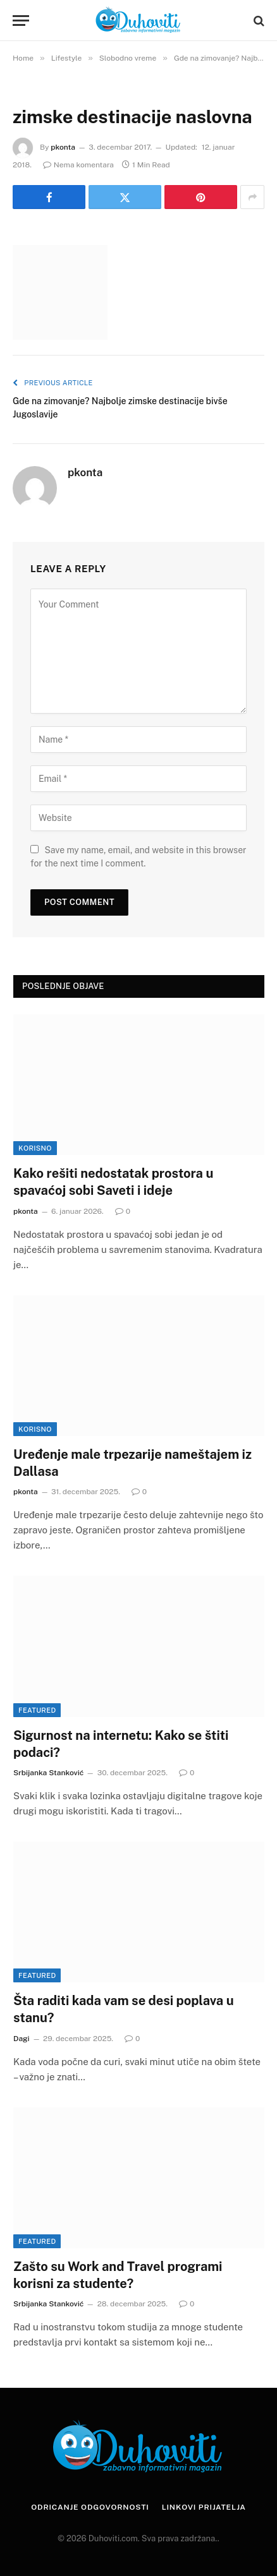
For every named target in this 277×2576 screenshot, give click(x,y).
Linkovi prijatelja (204, 2507)
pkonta (63, 147)
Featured (37, 1710)
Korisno (35, 1148)
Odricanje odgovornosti (90, 2507)
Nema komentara (78, 164)
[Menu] (21, 20)
